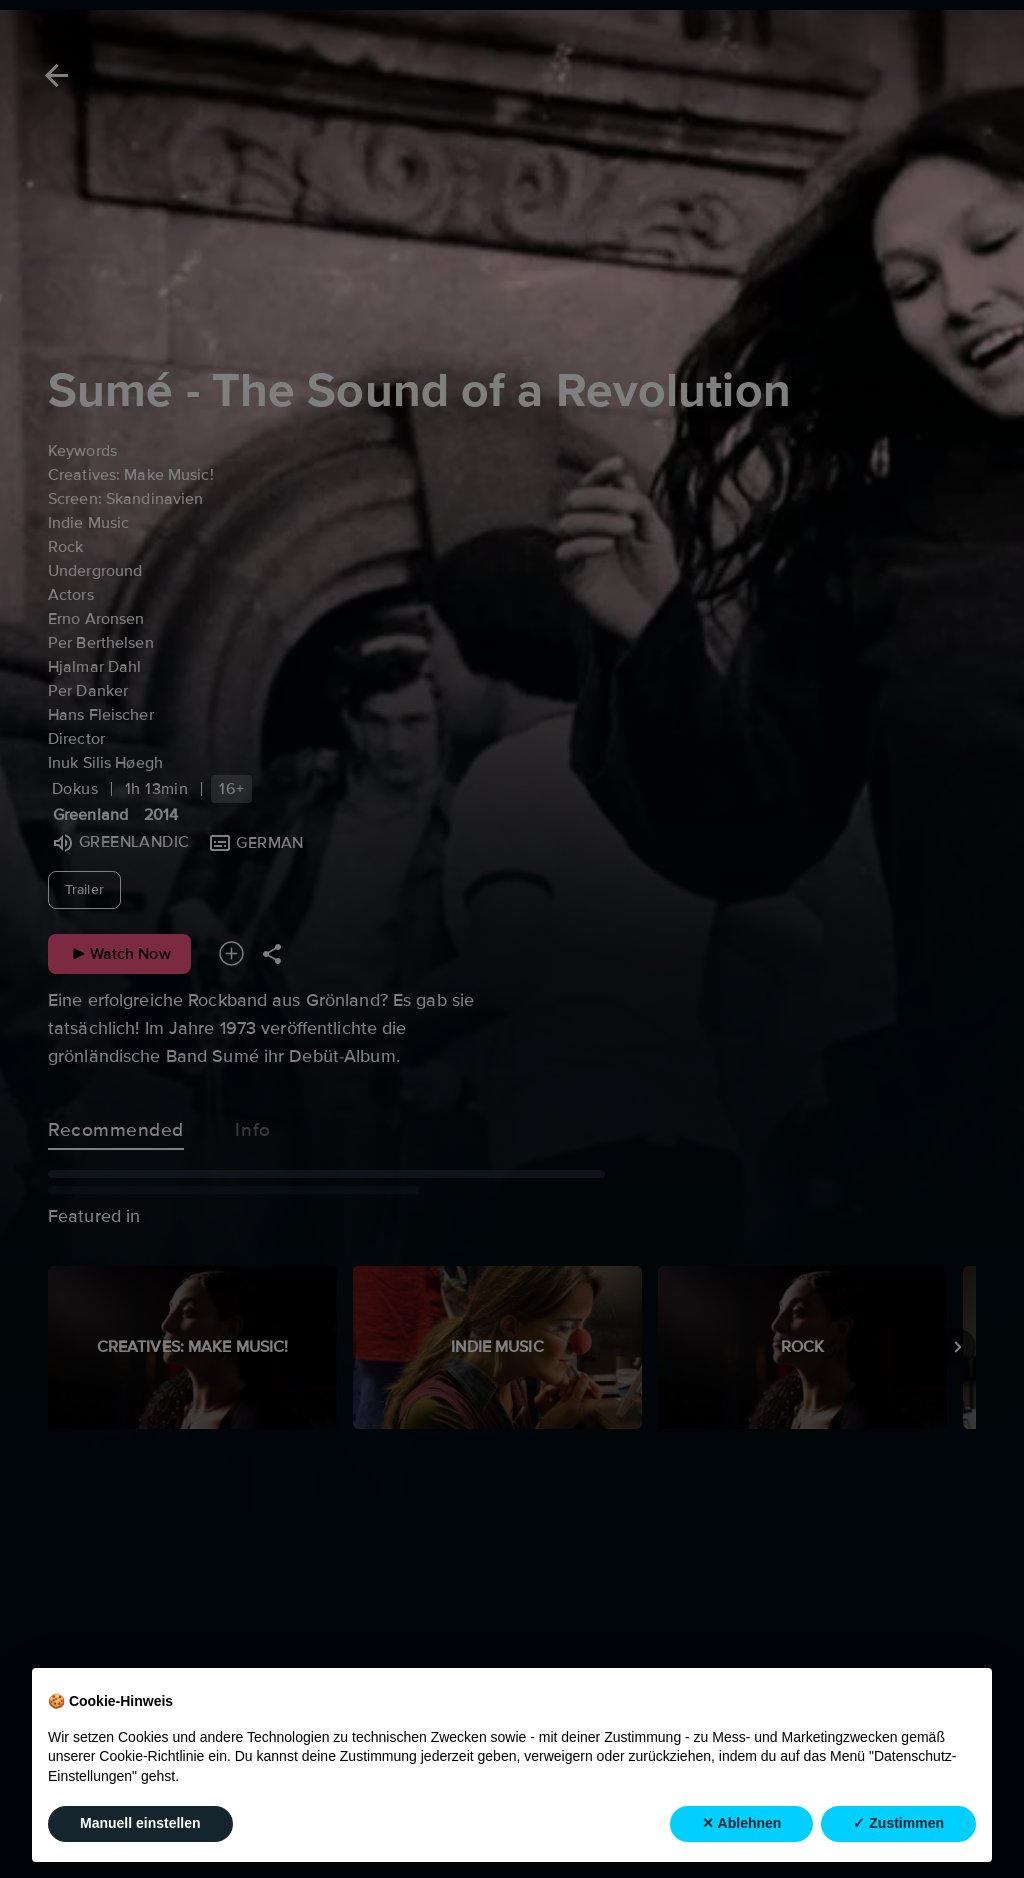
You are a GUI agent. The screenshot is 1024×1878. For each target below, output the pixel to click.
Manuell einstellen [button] (140, 1823)
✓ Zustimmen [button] (898, 1823)
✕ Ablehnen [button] (741, 1823)
